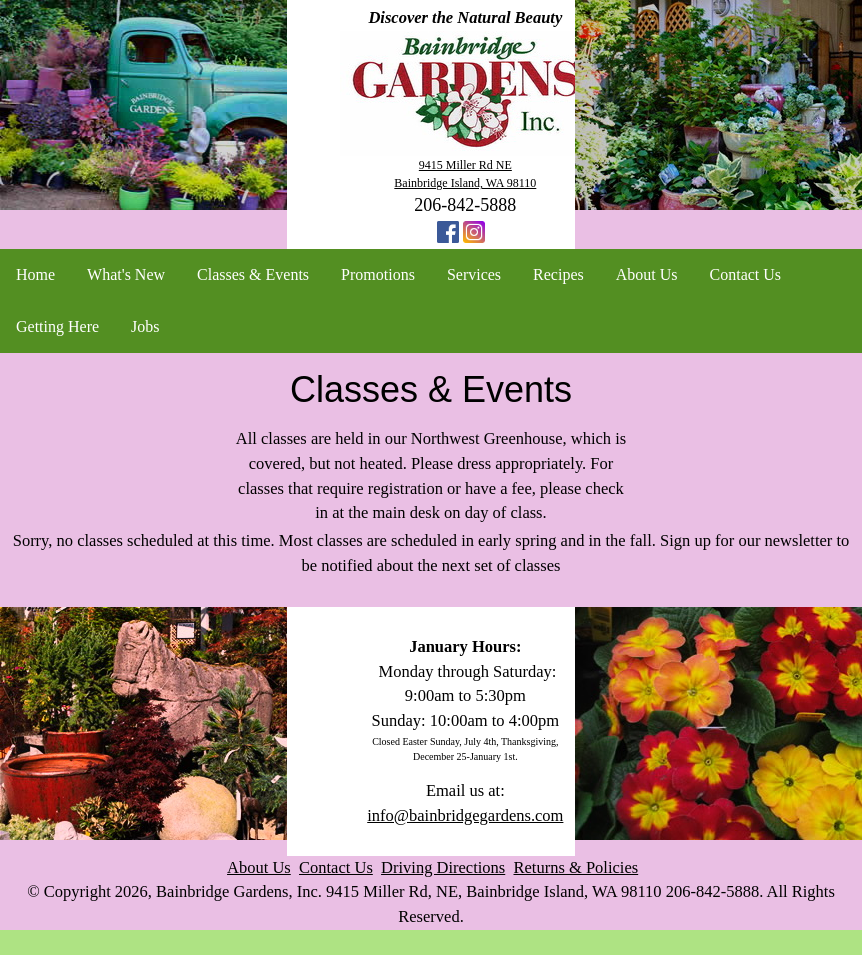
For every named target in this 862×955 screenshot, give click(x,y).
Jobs (145, 326)
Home (35, 274)
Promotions (378, 274)
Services (474, 274)
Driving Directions (443, 867)
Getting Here (57, 326)
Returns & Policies (576, 867)
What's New (126, 274)
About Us (647, 274)
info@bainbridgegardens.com (465, 815)
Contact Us (746, 274)
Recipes (558, 274)
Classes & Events (253, 274)
